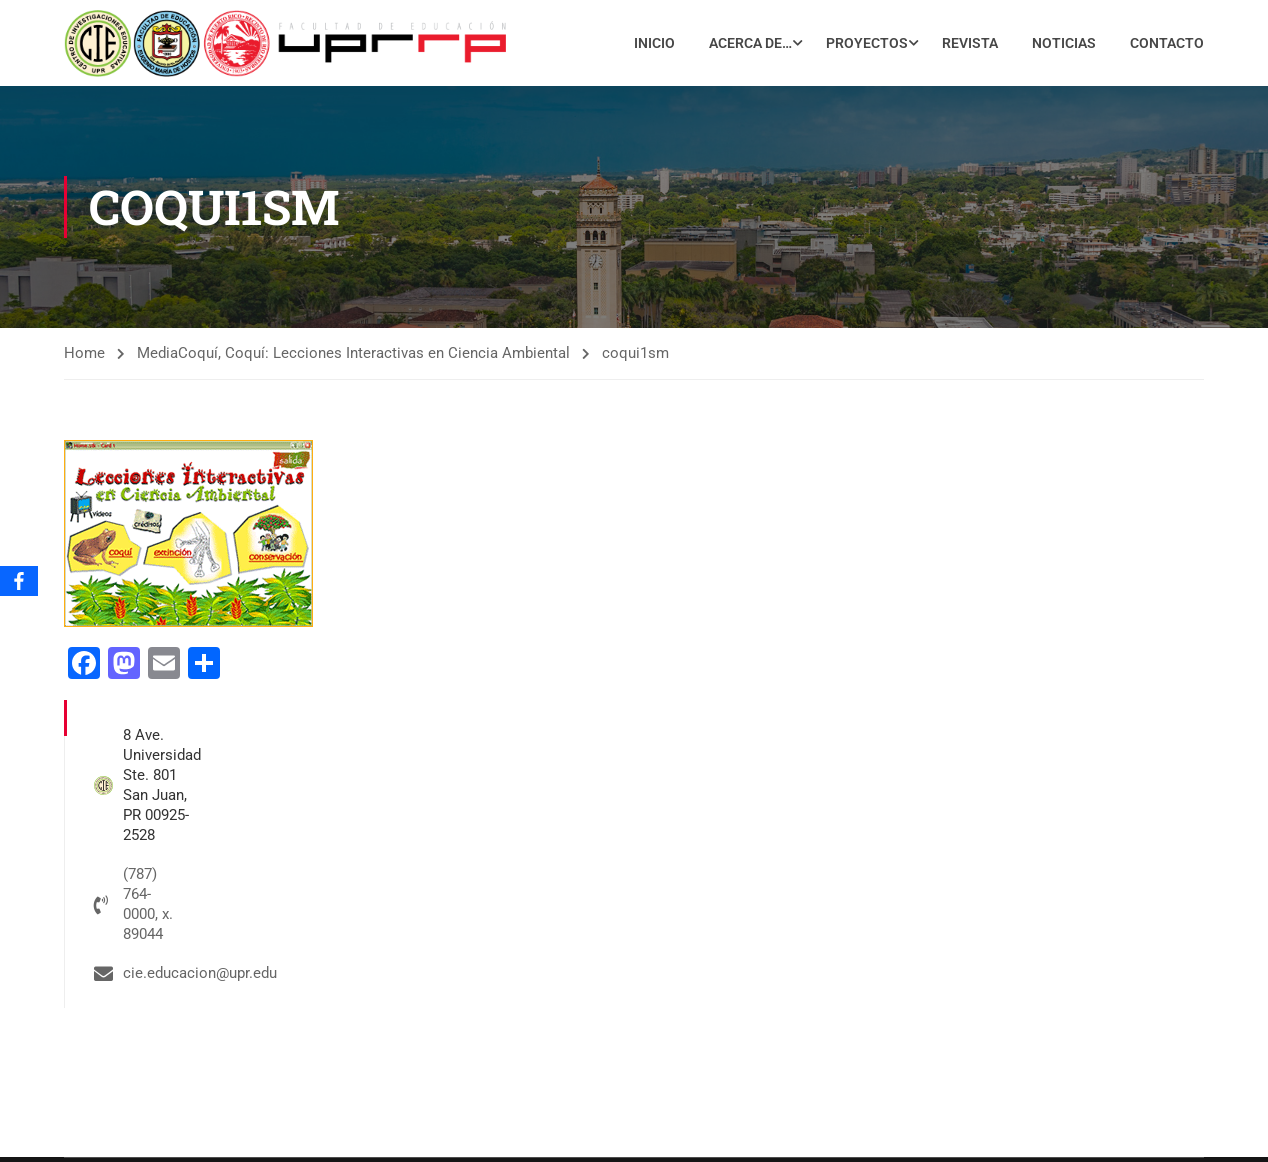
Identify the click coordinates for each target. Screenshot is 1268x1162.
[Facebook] (19, 581)
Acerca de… (750, 43)
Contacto (1167, 43)
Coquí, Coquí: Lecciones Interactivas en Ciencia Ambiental (374, 354)
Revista (970, 43)
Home (84, 354)
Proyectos (867, 43)
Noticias (1064, 43)
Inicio (654, 43)
